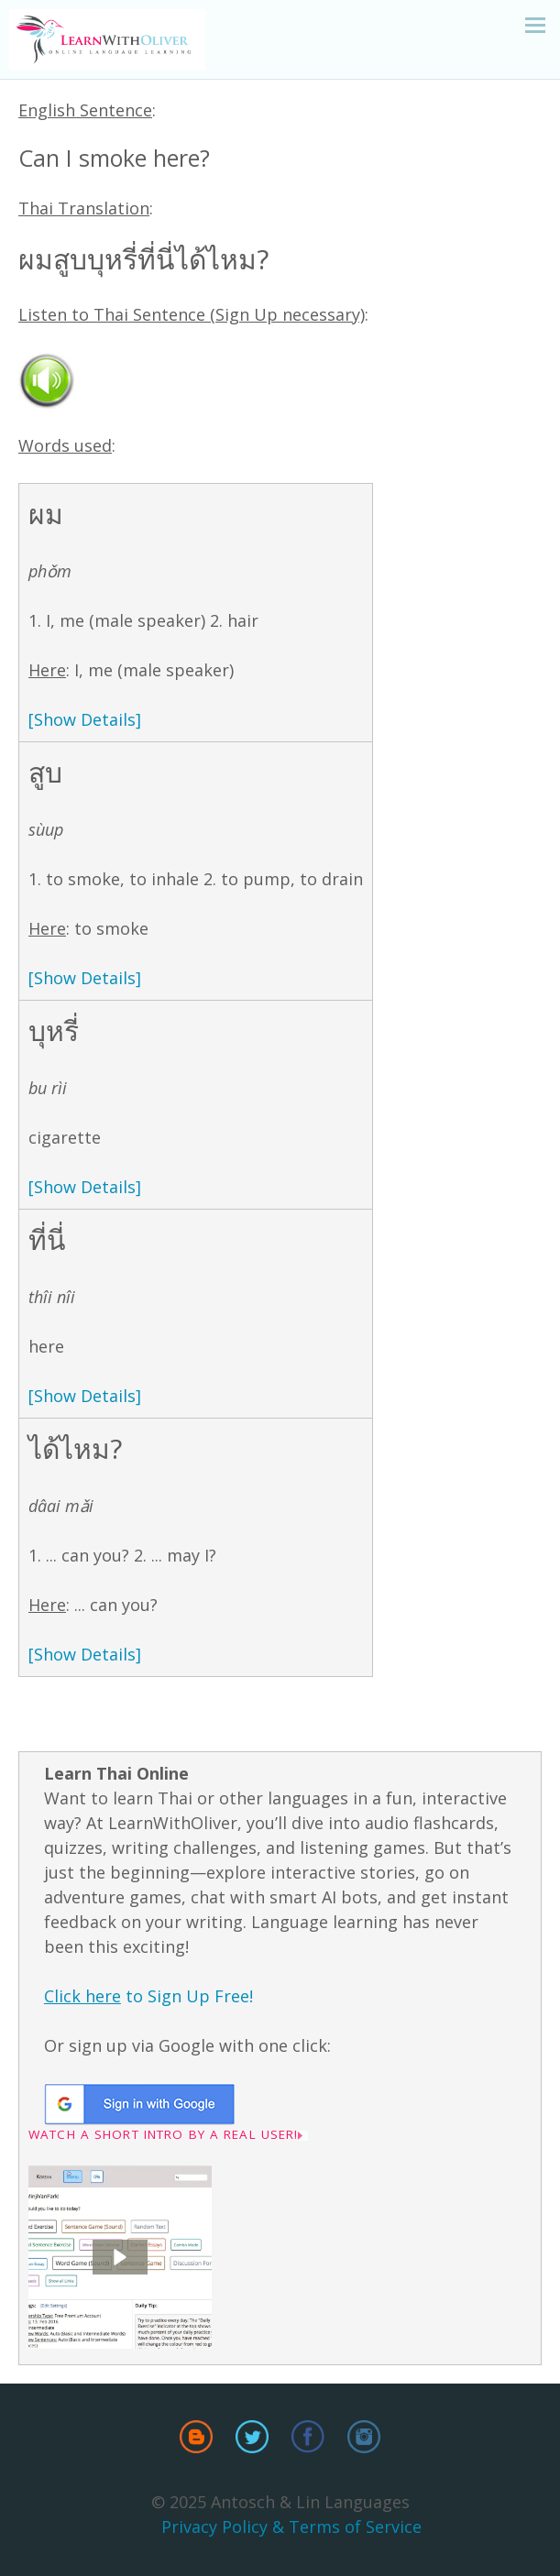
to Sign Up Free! (148, 1996)
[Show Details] (84, 719)
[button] (120, 2257)
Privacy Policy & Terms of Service (291, 2527)
